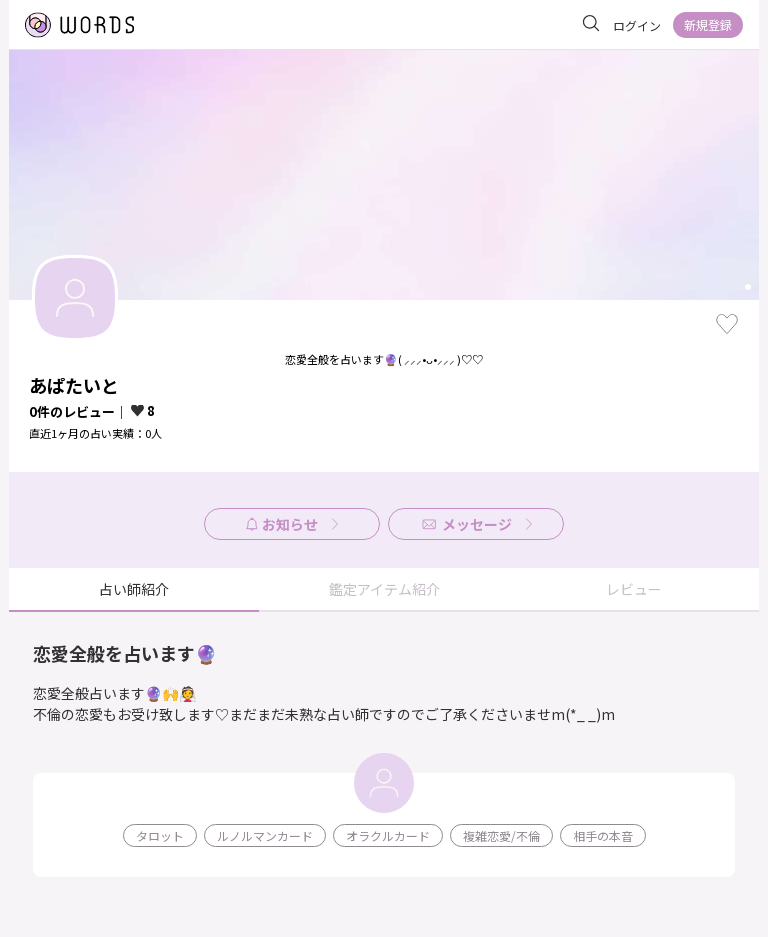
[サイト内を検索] (591, 24)
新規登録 (708, 24)
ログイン (637, 25)
